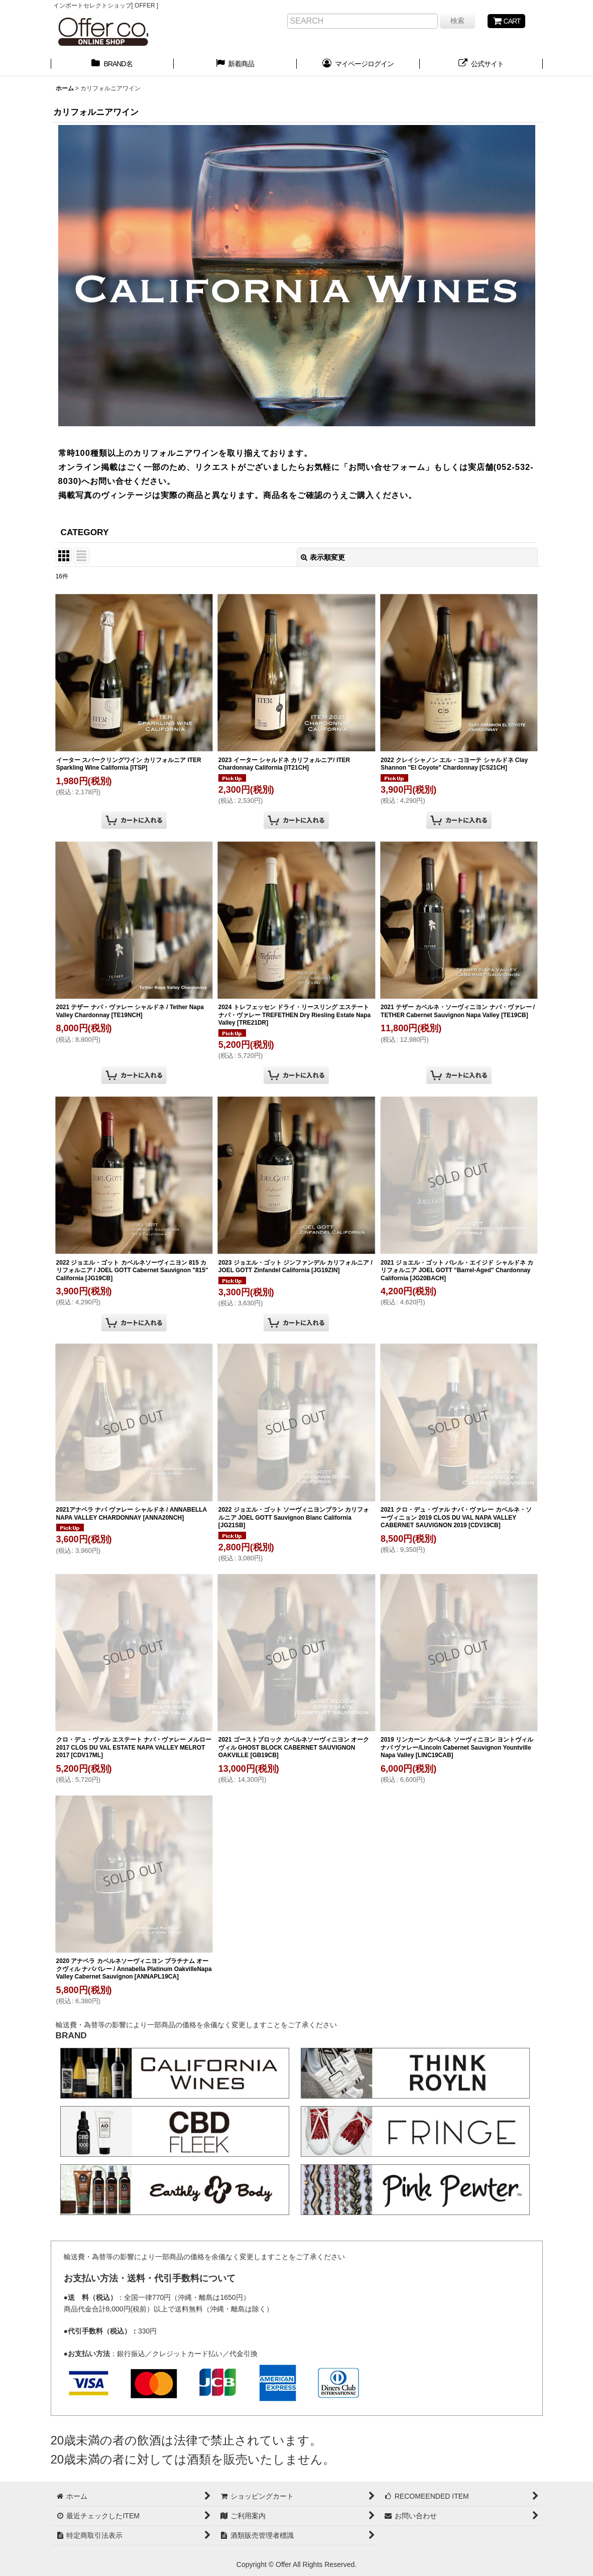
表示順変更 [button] (323, 557)
